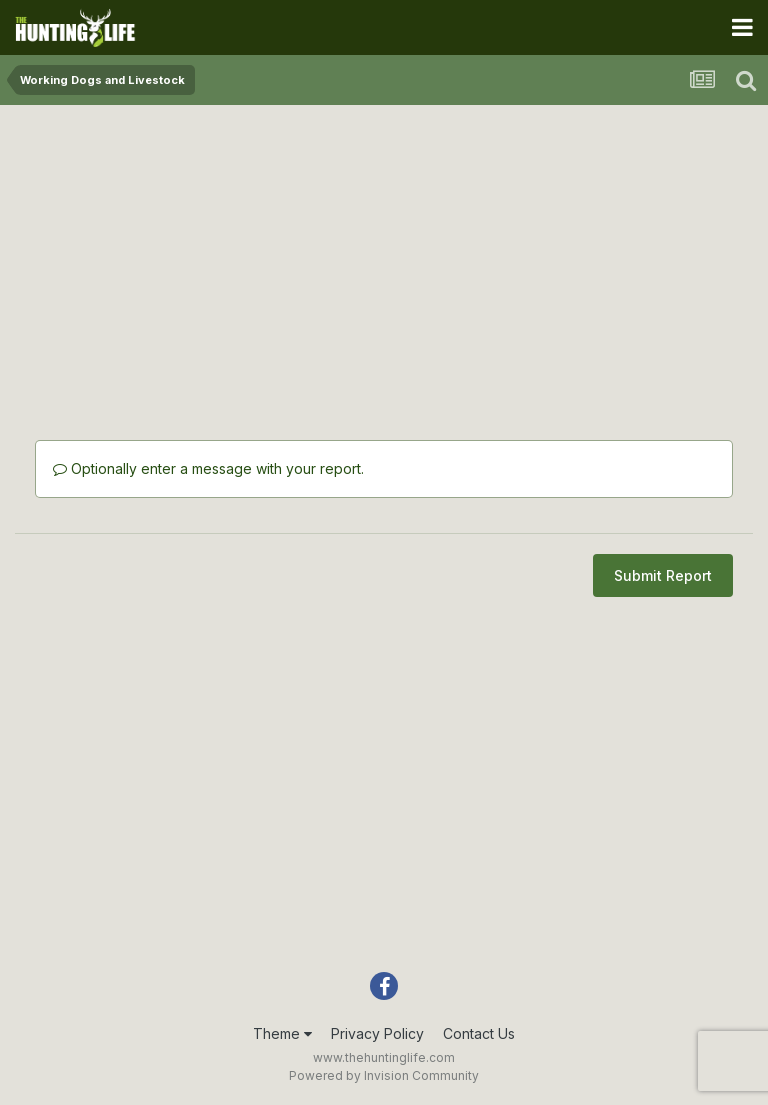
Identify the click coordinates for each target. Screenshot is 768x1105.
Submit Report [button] (663, 575)
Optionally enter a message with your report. (208, 468)
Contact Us (479, 1033)
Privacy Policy (377, 1033)
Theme (282, 1033)
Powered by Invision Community (384, 1075)
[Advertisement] (384, 260)
